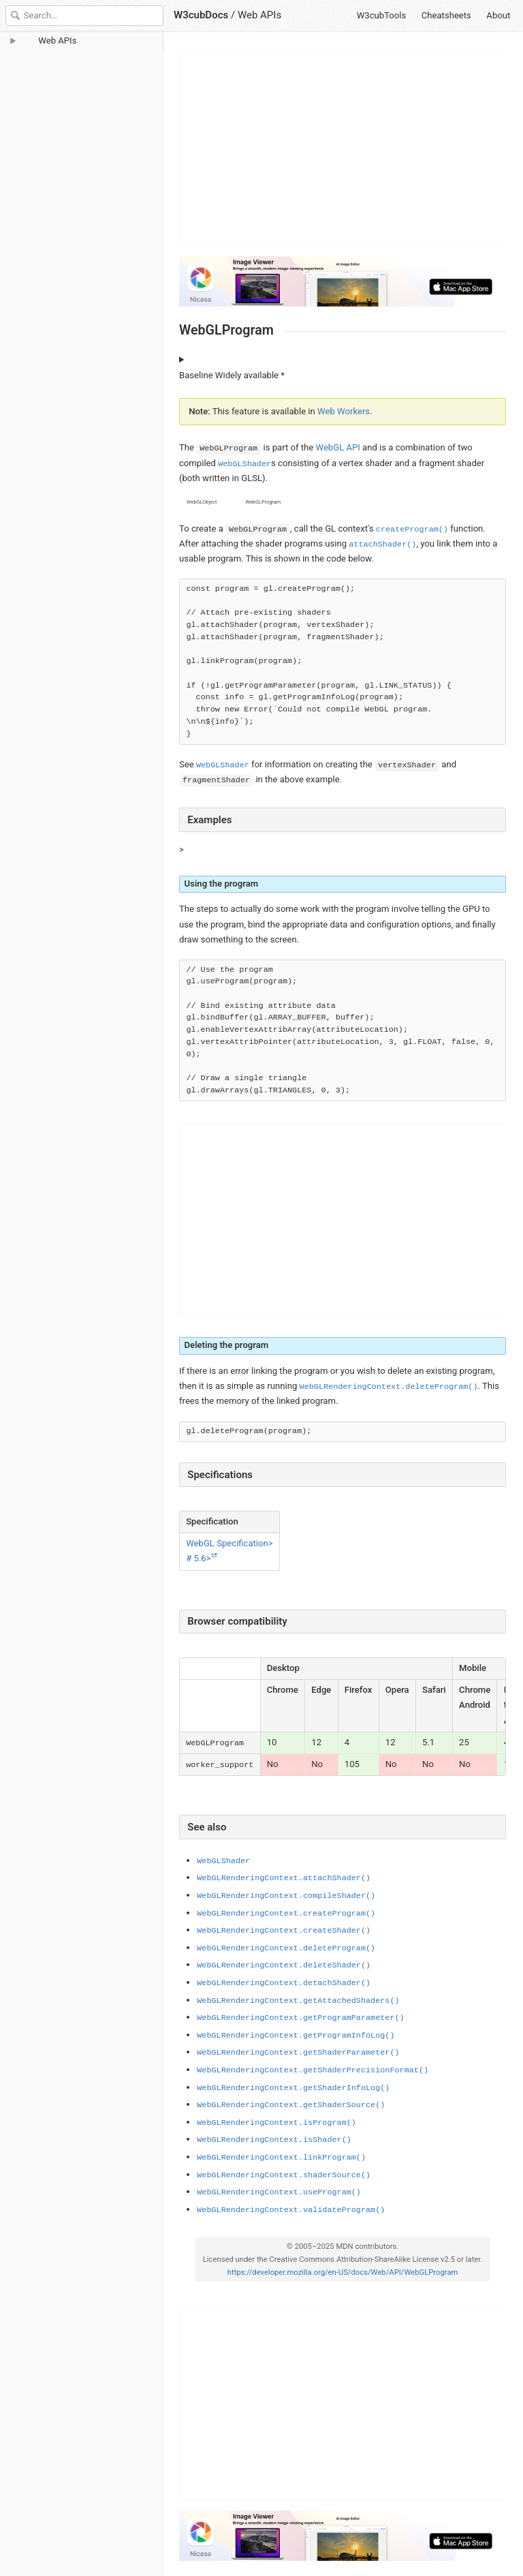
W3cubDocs (201, 15)
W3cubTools (382, 15)
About (498, 15)
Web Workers (343, 411)
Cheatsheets (446, 15)
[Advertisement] (343, 149)
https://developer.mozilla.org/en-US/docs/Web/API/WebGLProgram (342, 2272)
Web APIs (259, 15)
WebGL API (337, 447)
